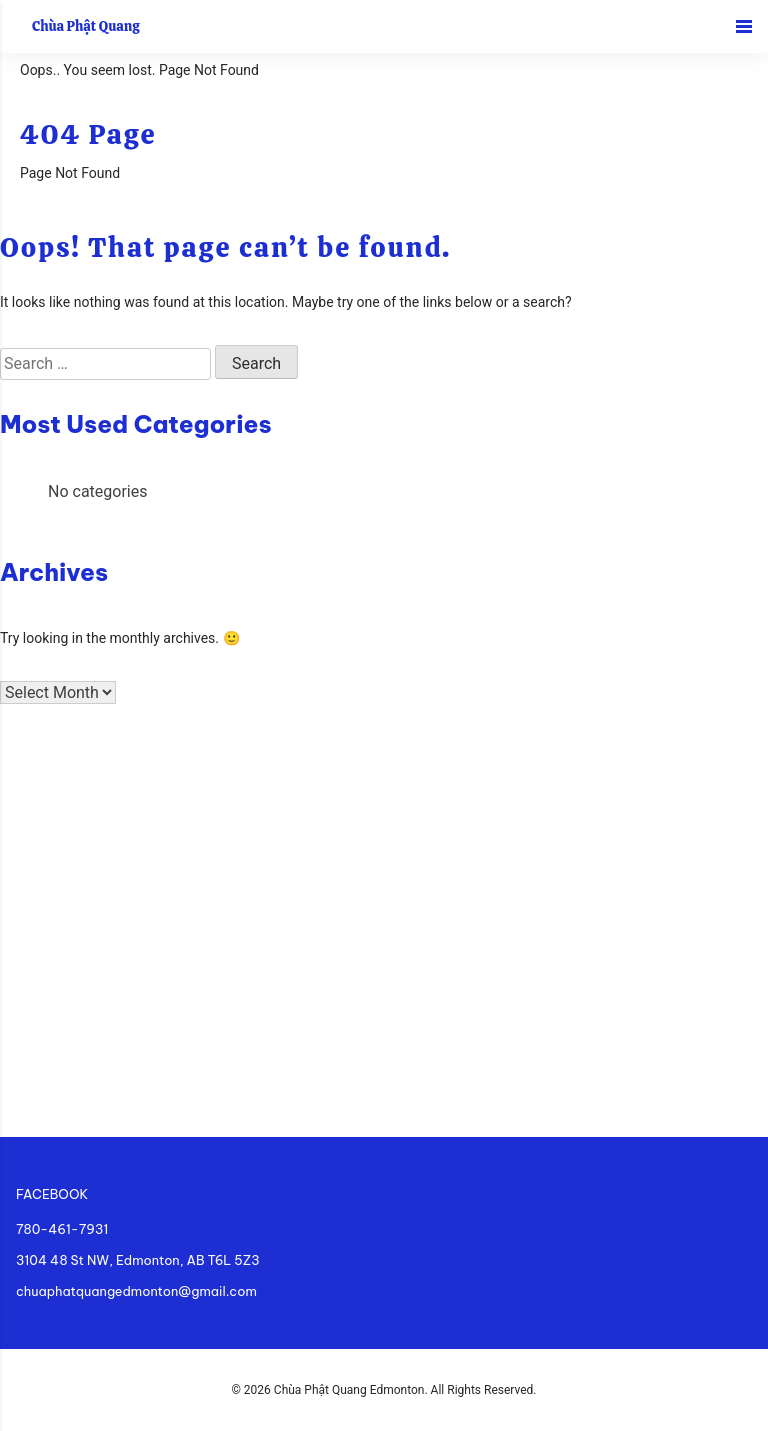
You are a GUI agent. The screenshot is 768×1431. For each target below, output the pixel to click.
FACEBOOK (52, 1194)
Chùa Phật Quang (86, 26)
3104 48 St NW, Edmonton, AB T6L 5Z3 (138, 1260)
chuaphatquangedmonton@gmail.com (136, 1291)
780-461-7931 (62, 1229)
